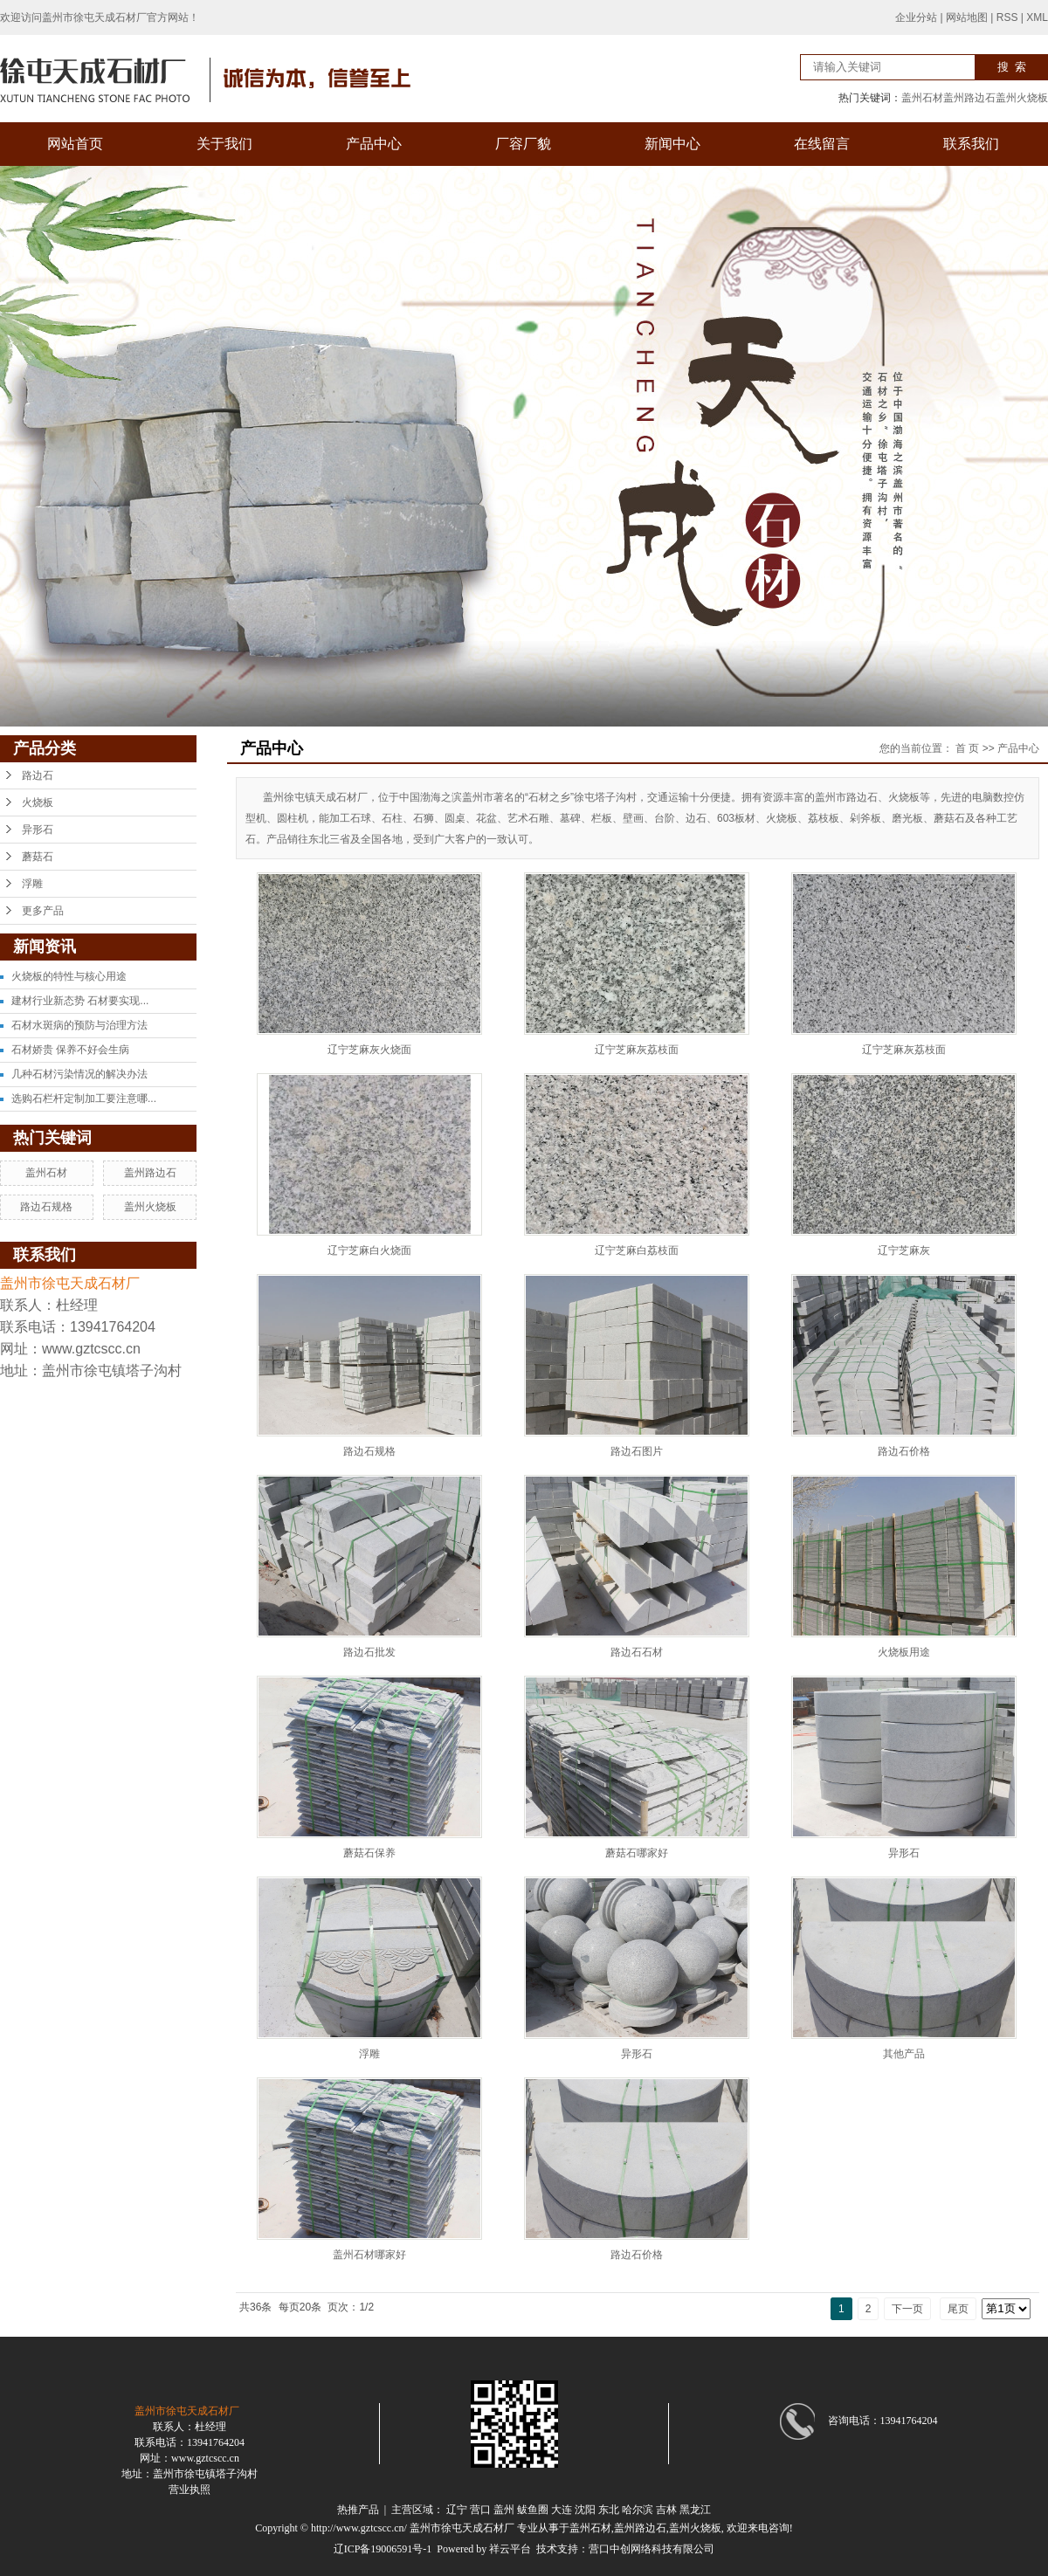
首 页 (967, 748)
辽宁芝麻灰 (904, 1250)
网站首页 (75, 143)
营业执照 (189, 2489)
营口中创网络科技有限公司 (651, 2549)
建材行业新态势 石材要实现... (79, 1001)
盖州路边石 (969, 98)
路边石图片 (636, 1451)
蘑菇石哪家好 (636, 1853)
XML (1037, 17)
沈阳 (585, 2510)
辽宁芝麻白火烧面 (369, 1250)
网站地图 (967, 17)
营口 (480, 2510)
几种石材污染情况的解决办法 (79, 1074)
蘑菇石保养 (369, 1853)
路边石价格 (904, 1451)
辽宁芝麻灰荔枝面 (637, 1049)
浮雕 (32, 884)
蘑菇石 (37, 857)
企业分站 (916, 17)
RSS (1007, 17)
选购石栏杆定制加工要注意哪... (83, 1098)
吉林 (666, 2510)
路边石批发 (369, 1652)
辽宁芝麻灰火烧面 (369, 1049)
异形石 (37, 829)
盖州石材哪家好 (369, 2255)
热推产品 (358, 2510)
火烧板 (37, 802)
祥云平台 (510, 2549)
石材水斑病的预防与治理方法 (79, 1025)
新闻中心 (672, 143)
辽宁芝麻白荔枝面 (637, 1250)
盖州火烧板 (1022, 98)
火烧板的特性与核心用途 (69, 976)
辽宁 (456, 2510)
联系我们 (971, 143)
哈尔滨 (637, 2510)
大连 (561, 2510)
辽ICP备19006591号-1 (383, 2549)
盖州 (503, 2510)
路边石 (37, 775)
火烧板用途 (904, 1652)
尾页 (958, 2309)
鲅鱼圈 (532, 2510)
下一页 (907, 2309)
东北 (608, 2510)
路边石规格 (46, 1207)
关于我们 (224, 143)
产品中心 (374, 143)
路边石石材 (636, 1652)
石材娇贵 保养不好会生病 (70, 1049)
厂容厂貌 (523, 143)
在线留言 (822, 143)
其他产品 (904, 2054)
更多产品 (43, 911)
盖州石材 (922, 98)
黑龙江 (695, 2510)
